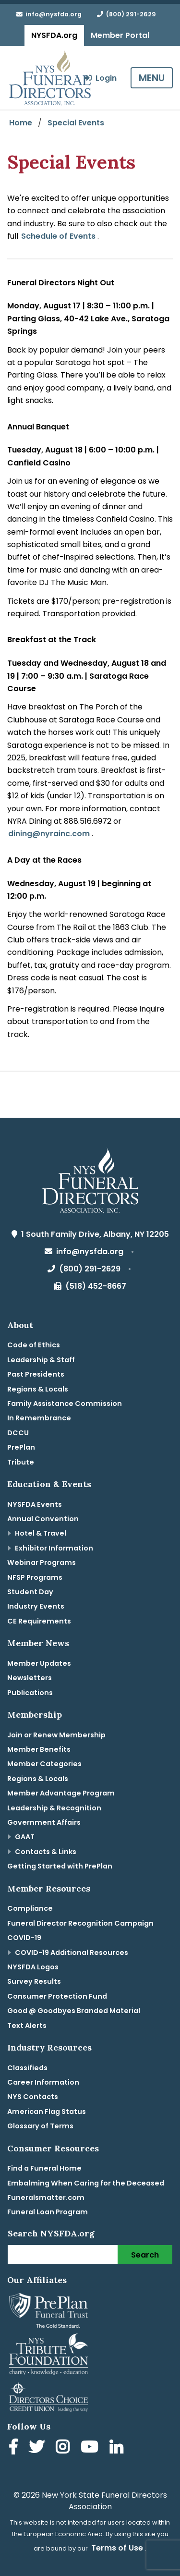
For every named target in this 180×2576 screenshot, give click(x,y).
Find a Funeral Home (44, 2168)
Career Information (43, 2082)
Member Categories (44, 1764)
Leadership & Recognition (54, 1808)
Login (100, 78)
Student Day (30, 1592)
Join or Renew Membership (56, 1735)
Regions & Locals (37, 1389)
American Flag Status (46, 2111)
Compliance (30, 1908)
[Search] (63, 2254)
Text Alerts (27, 2025)
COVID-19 (24, 1937)
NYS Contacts (32, 2096)
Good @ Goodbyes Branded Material (73, 2010)
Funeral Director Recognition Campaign (80, 1923)
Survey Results (34, 1981)
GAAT (25, 1837)
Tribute (20, 1462)
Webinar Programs (41, 1562)
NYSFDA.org (54, 35)
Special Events (76, 122)
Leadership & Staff (41, 1360)
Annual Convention (43, 1519)
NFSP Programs (34, 1577)
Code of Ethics (33, 1345)
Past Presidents (35, 1374)
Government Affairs (44, 1822)
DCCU (18, 1433)
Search (145, 2254)
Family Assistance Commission (64, 1403)
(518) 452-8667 (90, 1286)
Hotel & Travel (40, 1533)
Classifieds (27, 2068)
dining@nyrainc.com (49, 834)
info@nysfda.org (49, 14)
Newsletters (29, 1678)
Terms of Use (117, 2547)
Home (20, 122)
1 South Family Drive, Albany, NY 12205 (90, 1234)
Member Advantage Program (61, 1793)
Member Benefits (39, 1749)
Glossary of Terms (40, 2126)
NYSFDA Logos (33, 1967)
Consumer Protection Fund (57, 1996)
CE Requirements (39, 1621)
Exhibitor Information (54, 1548)
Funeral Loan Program (47, 2212)
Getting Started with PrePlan (59, 1866)
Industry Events (35, 1606)
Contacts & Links (45, 1851)
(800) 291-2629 (126, 14)
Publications (30, 1692)
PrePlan (21, 1447)
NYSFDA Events (34, 1504)
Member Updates (39, 1663)
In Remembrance (39, 1418)
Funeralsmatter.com (45, 2197)
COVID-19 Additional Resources (71, 1952)
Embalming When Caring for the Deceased (85, 2183)
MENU (152, 78)
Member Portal (120, 35)
